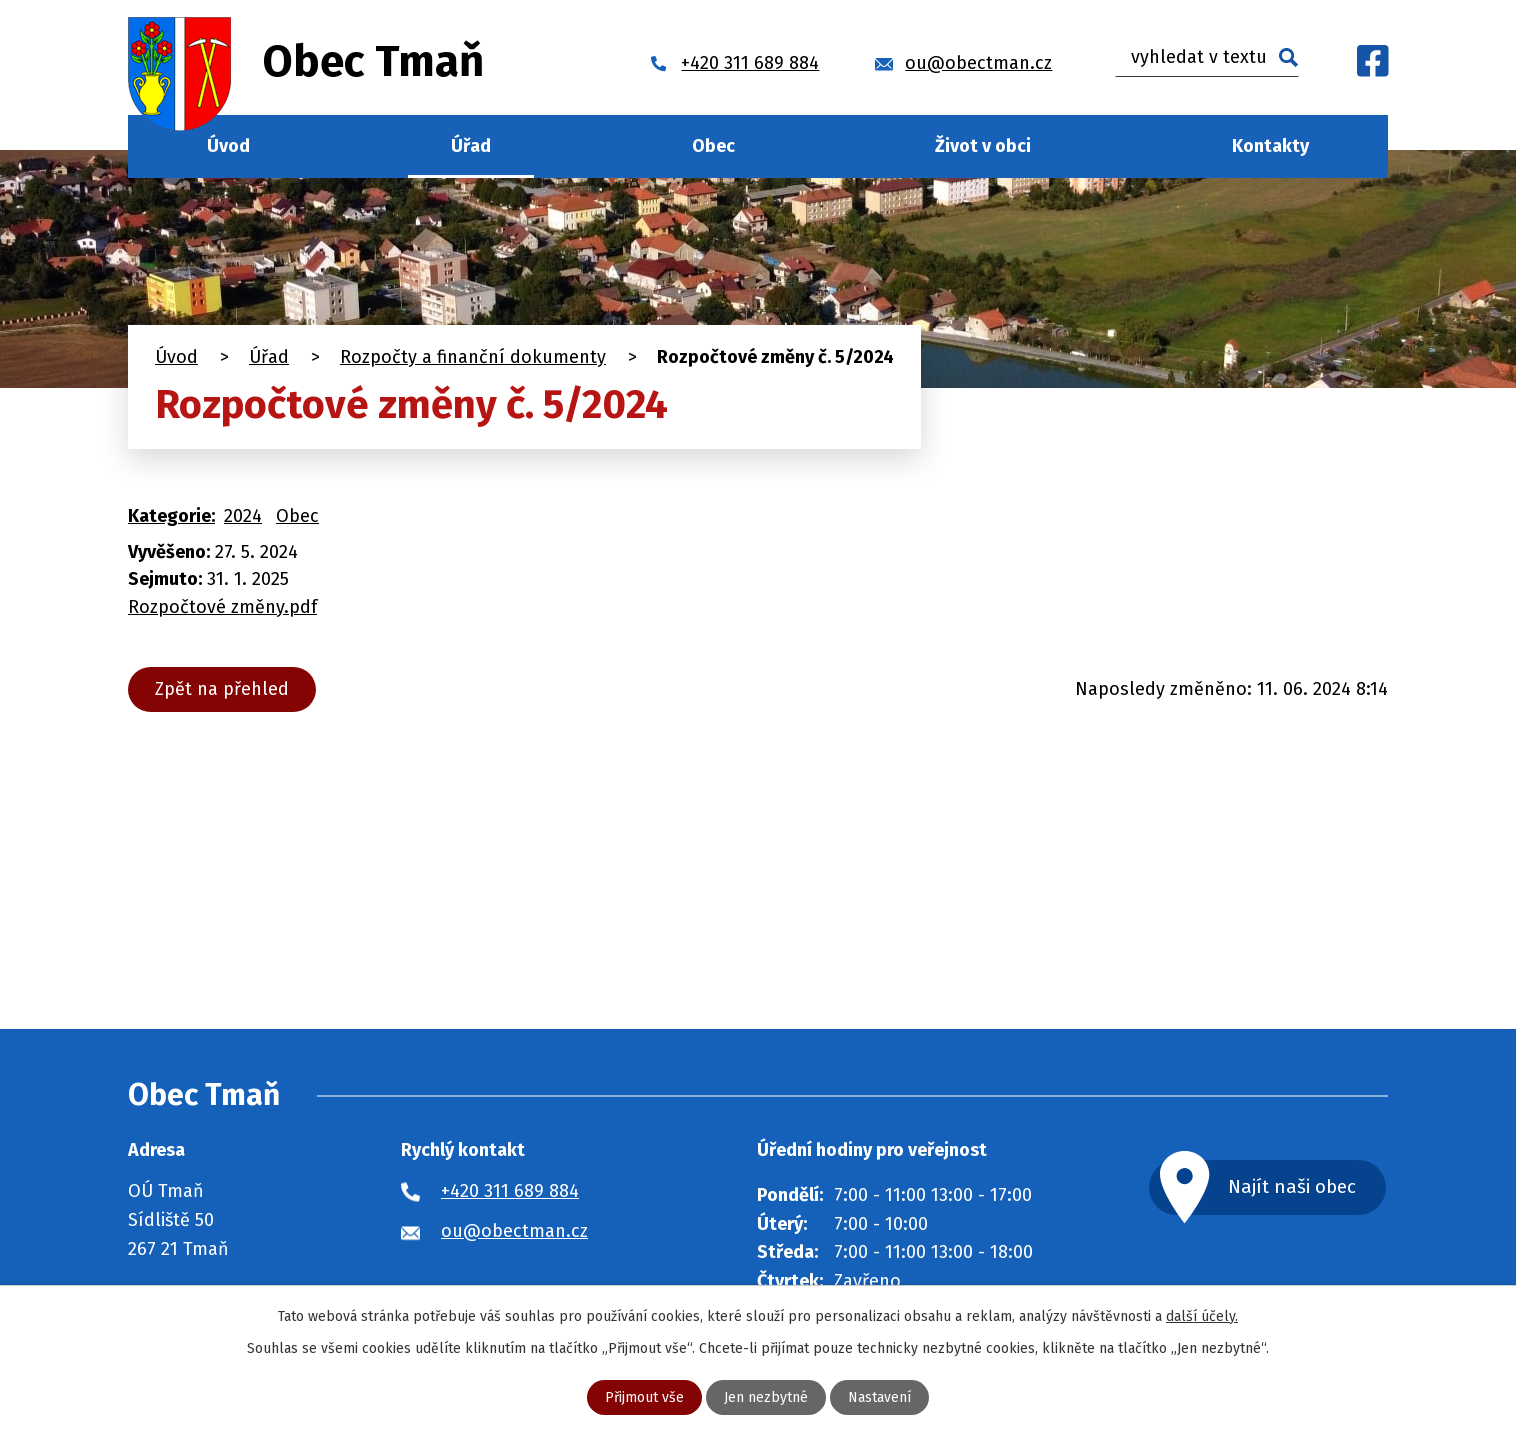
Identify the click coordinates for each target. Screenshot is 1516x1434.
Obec (713, 146)
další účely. (1202, 1316)
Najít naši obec (1292, 1186)
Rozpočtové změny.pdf (222, 607)
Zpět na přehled (222, 689)
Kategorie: (171, 516)
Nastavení (879, 1397)
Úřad (471, 146)
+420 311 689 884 (510, 1191)
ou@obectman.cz (514, 1231)
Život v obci (983, 146)
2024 (243, 516)
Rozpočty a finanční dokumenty (473, 357)
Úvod (228, 146)
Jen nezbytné (766, 1397)
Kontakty (1270, 146)
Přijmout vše (644, 1397)
